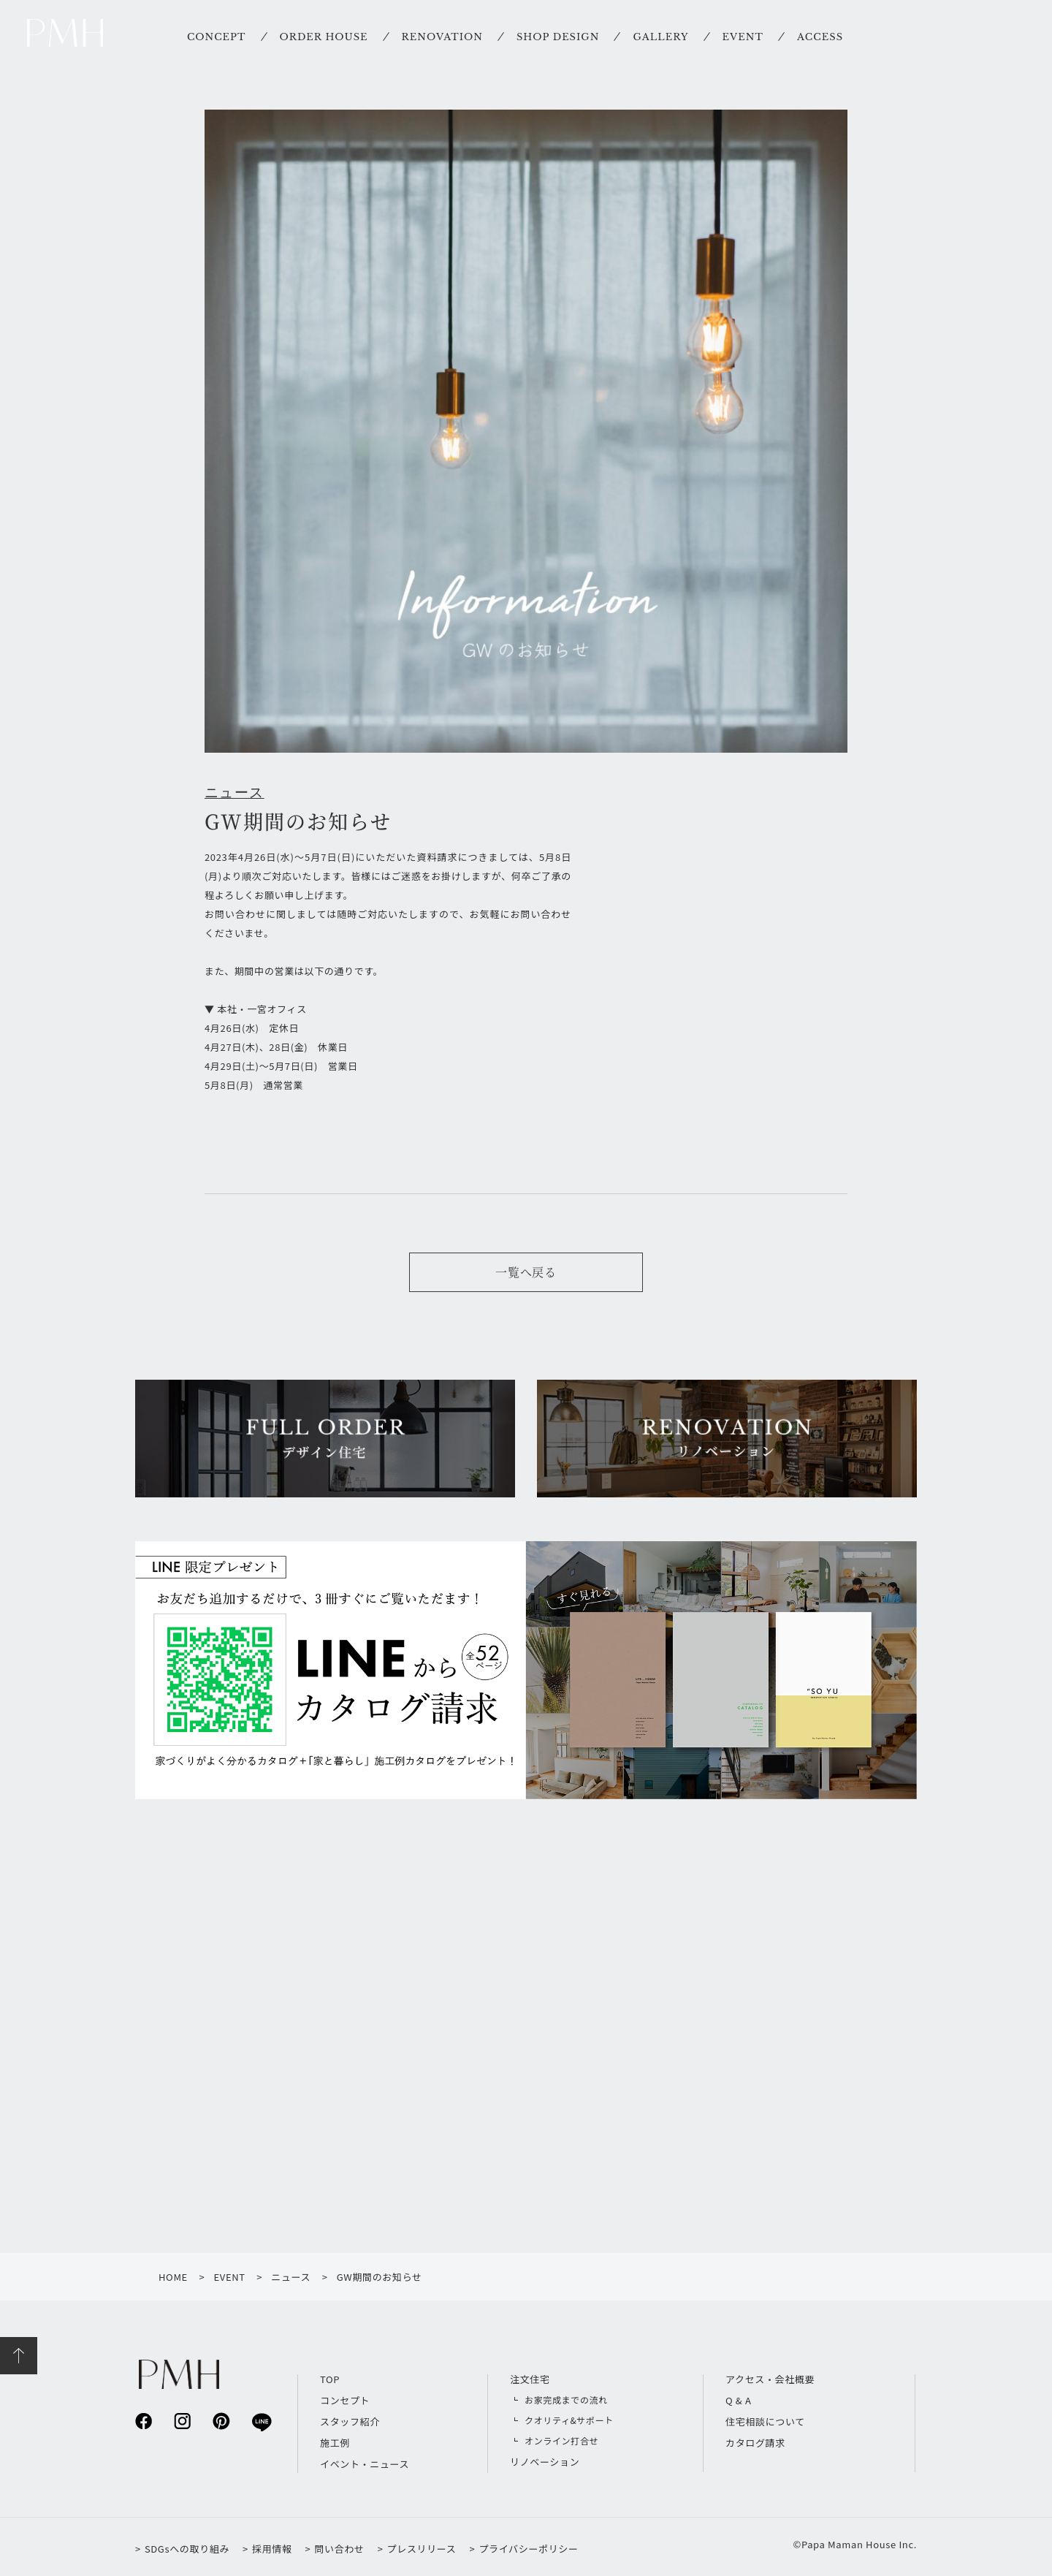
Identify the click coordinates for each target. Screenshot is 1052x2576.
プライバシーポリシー (528, 2549)
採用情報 (272, 2549)
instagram (182, 2420)
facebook (143, 2420)
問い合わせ (339, 2549)
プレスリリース (422, 2549)
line (260, 2421)
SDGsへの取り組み (187, 2549)
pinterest (221, 2420)
